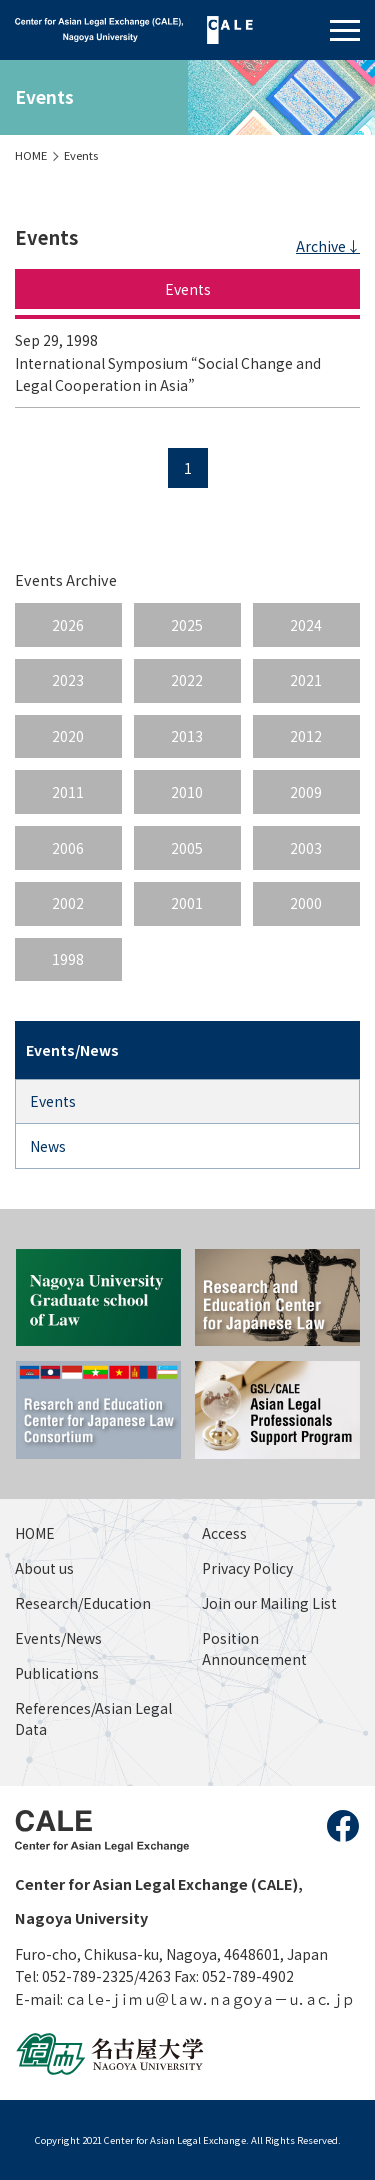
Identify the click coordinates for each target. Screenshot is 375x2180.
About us (44, 1568)
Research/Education (83, 1603)
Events (81, 155)
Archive (321, 246)
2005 (187, 848)
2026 (68, 625)
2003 (306, 848)
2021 (306, 680)
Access (224, 1533)
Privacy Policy (247, 1568)
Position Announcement (254, 1648)
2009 (306, 792)
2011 (68, 792)
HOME (31, 155)
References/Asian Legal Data (93, 1718)
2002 (68, 903)
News (48, 1146)
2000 (306, 903)
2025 (187, 625)
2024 (306, 625)
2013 (187, 736)
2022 (187, 680)
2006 (68, 848)
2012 (306, 736)
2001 (187, 903)
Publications (57, 1673)
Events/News (58, 1638)
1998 (68, 959)
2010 (187, 792)
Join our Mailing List (269, 1603)
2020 (68, 736)
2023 (68, 680)
